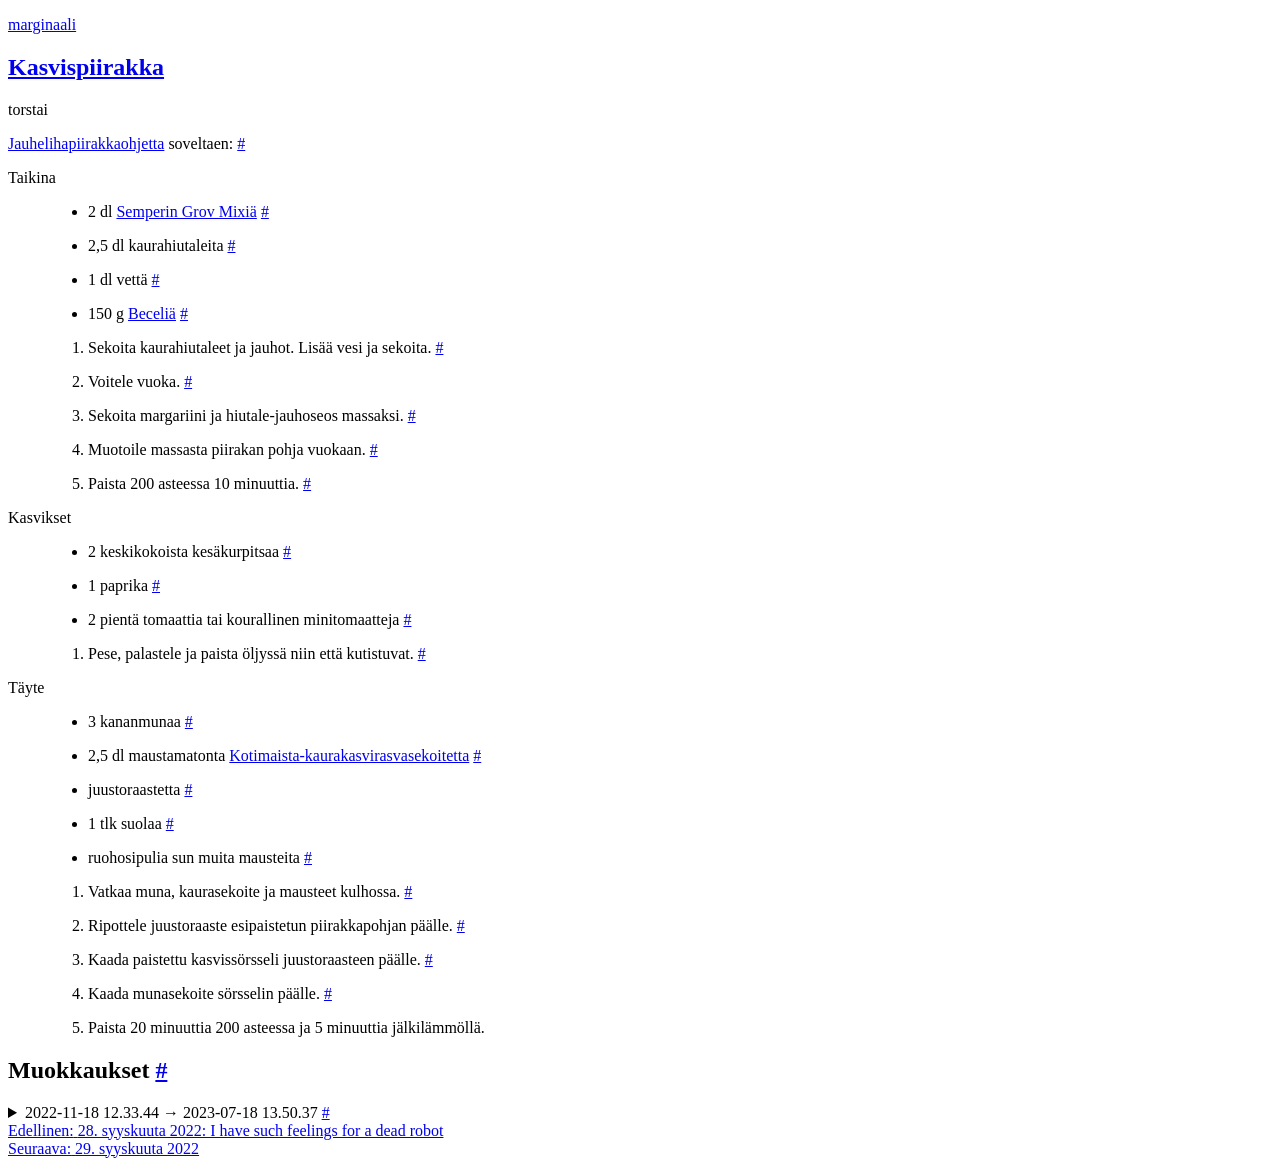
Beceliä (152, 313)
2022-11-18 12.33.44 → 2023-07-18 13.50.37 (177, 1112)
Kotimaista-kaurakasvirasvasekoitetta (349, 755)
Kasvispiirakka (86, 67)
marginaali (42, 24)
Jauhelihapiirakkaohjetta (86, 143)
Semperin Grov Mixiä (186, 211)
